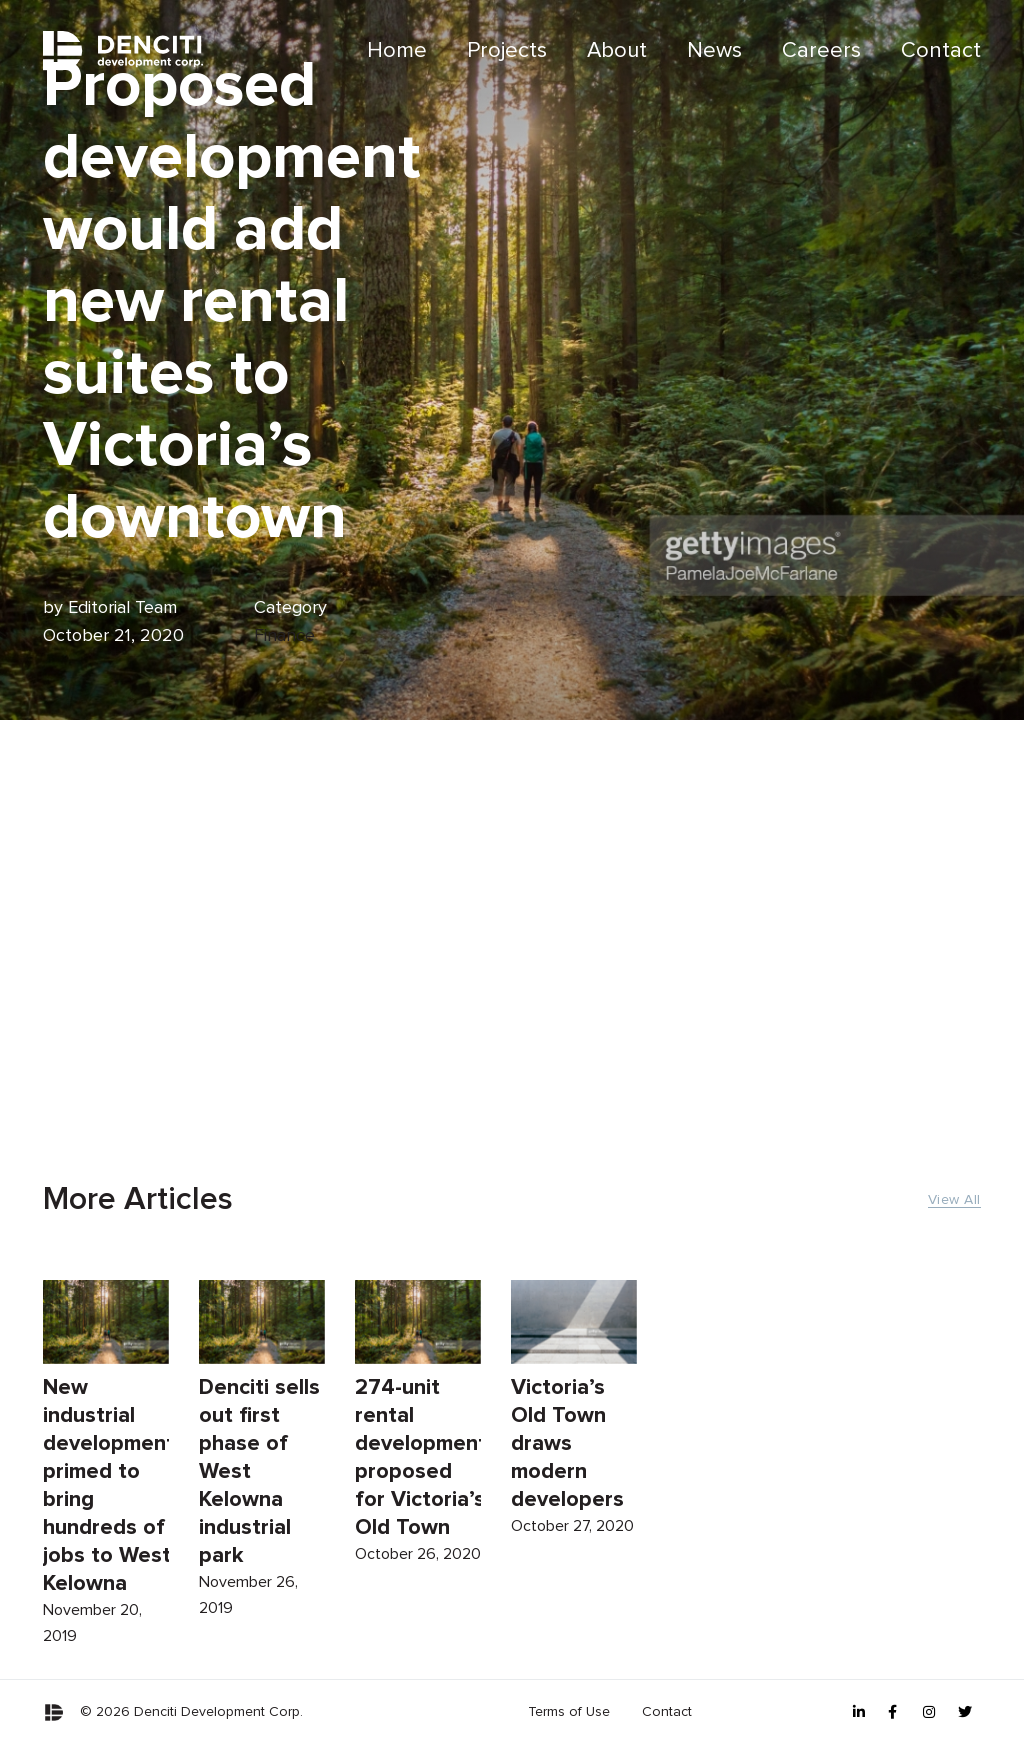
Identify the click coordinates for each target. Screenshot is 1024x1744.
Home (397, 51)
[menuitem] (397, 51)
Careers (821, 51)
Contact (941, 51)
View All (954, 1200)
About (617, 51)
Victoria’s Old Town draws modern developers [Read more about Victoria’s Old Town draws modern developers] (567, 1451)
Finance (284, 636)
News (714, 51)
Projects (507, 51)
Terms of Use (569, 1712)
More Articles (138, 1200)
